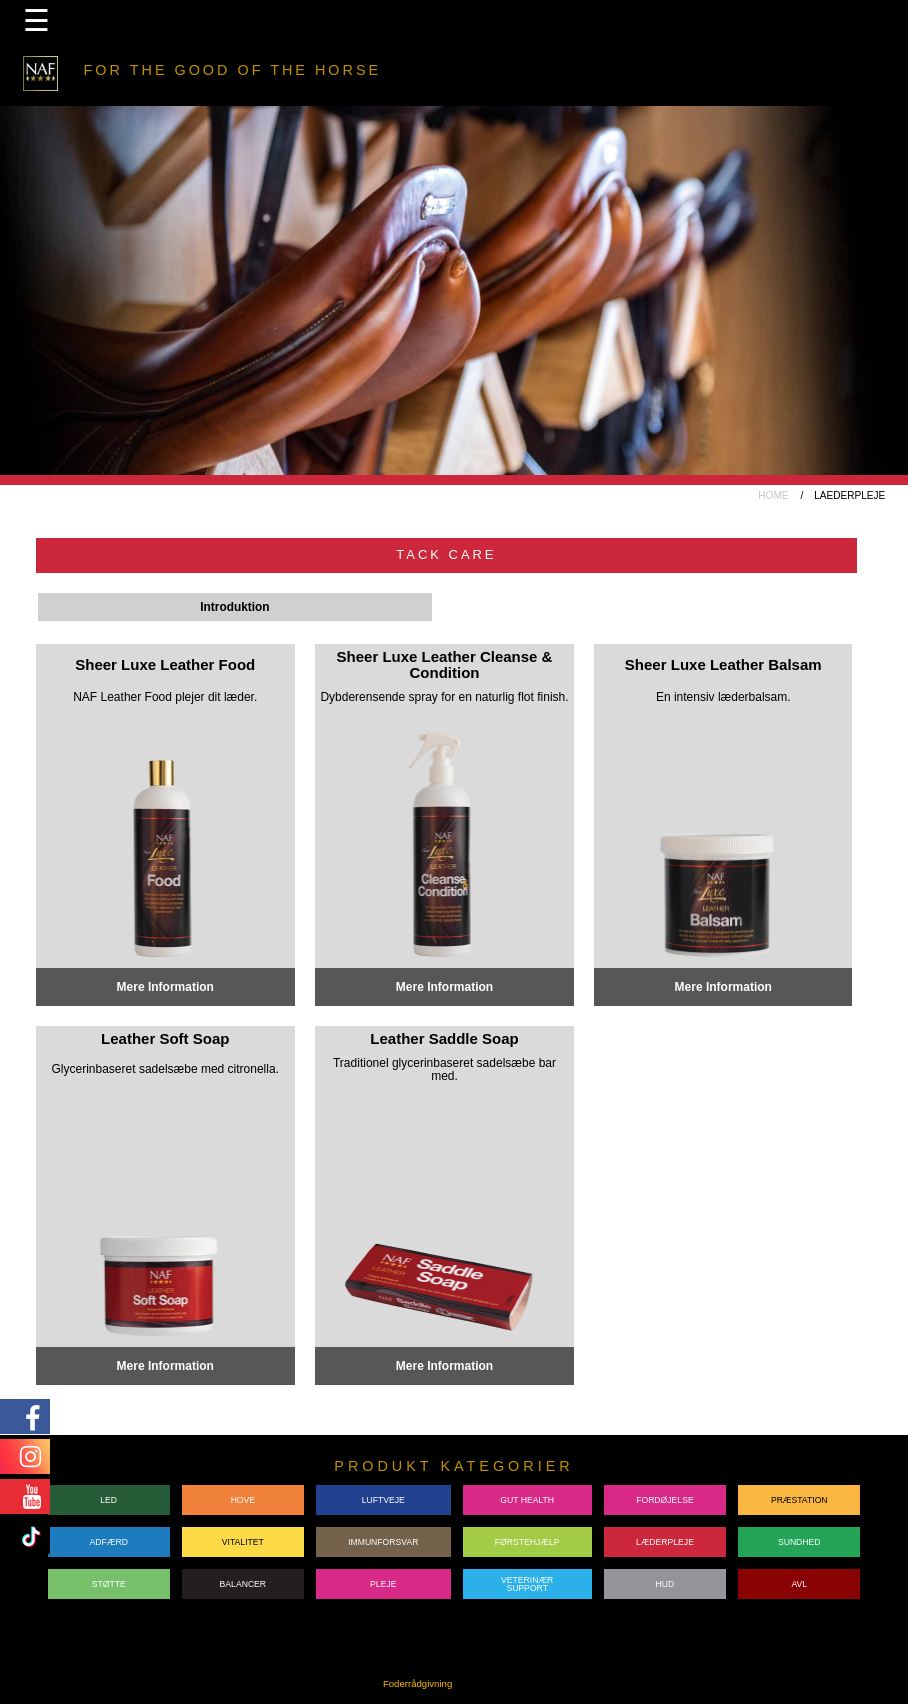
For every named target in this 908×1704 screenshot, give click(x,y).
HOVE (243, 1500)
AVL (799, 1584)
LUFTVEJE (383, 1500)
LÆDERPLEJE (665, 1542)
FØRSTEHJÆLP (527, 1542)
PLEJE (383, 1584)
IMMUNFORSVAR (383, 1542)
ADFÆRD (109, 1542)
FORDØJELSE (665, 1500)
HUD (665, 1584)
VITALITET (243, 1542)
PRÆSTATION (799, 1500)
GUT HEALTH (527, 1500)
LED (108, 1500)
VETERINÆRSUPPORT (527, 1584)
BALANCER (243, 1584)
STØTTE (109, 1584)
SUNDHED (799, 1542)
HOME (773, 495)
